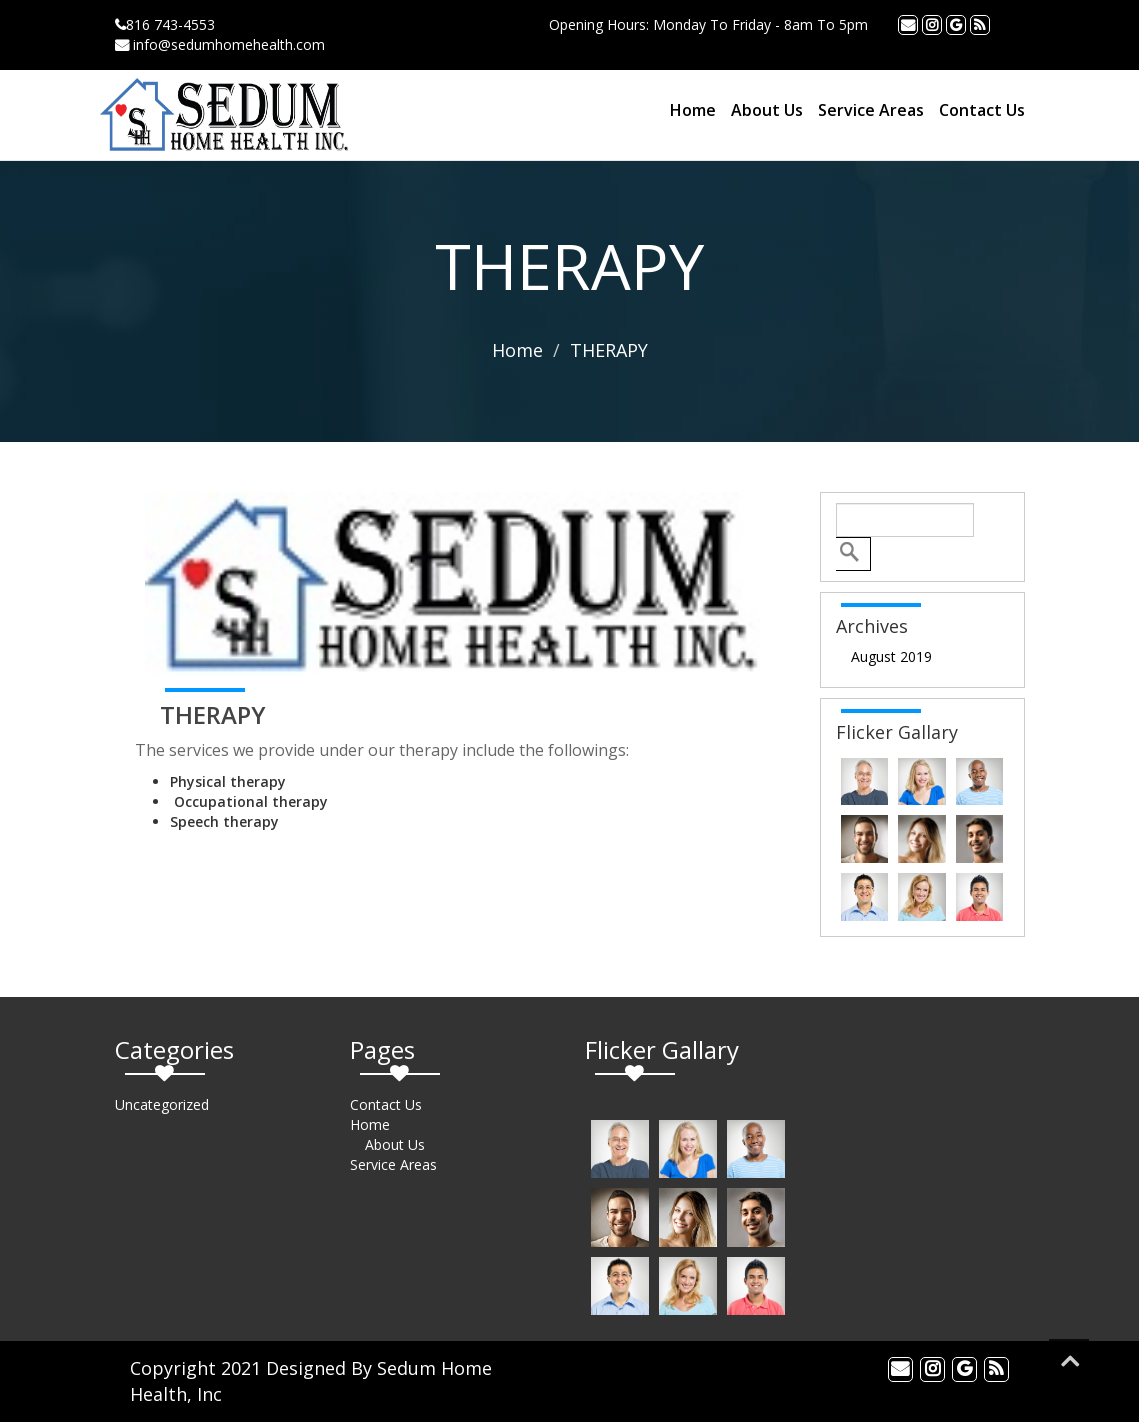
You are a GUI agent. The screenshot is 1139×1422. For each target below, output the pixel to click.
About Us (767, 110)
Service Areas (871, 110)
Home (693, 110)
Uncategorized (162, 1104)
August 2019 (891, 656)
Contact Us (982, 110)
